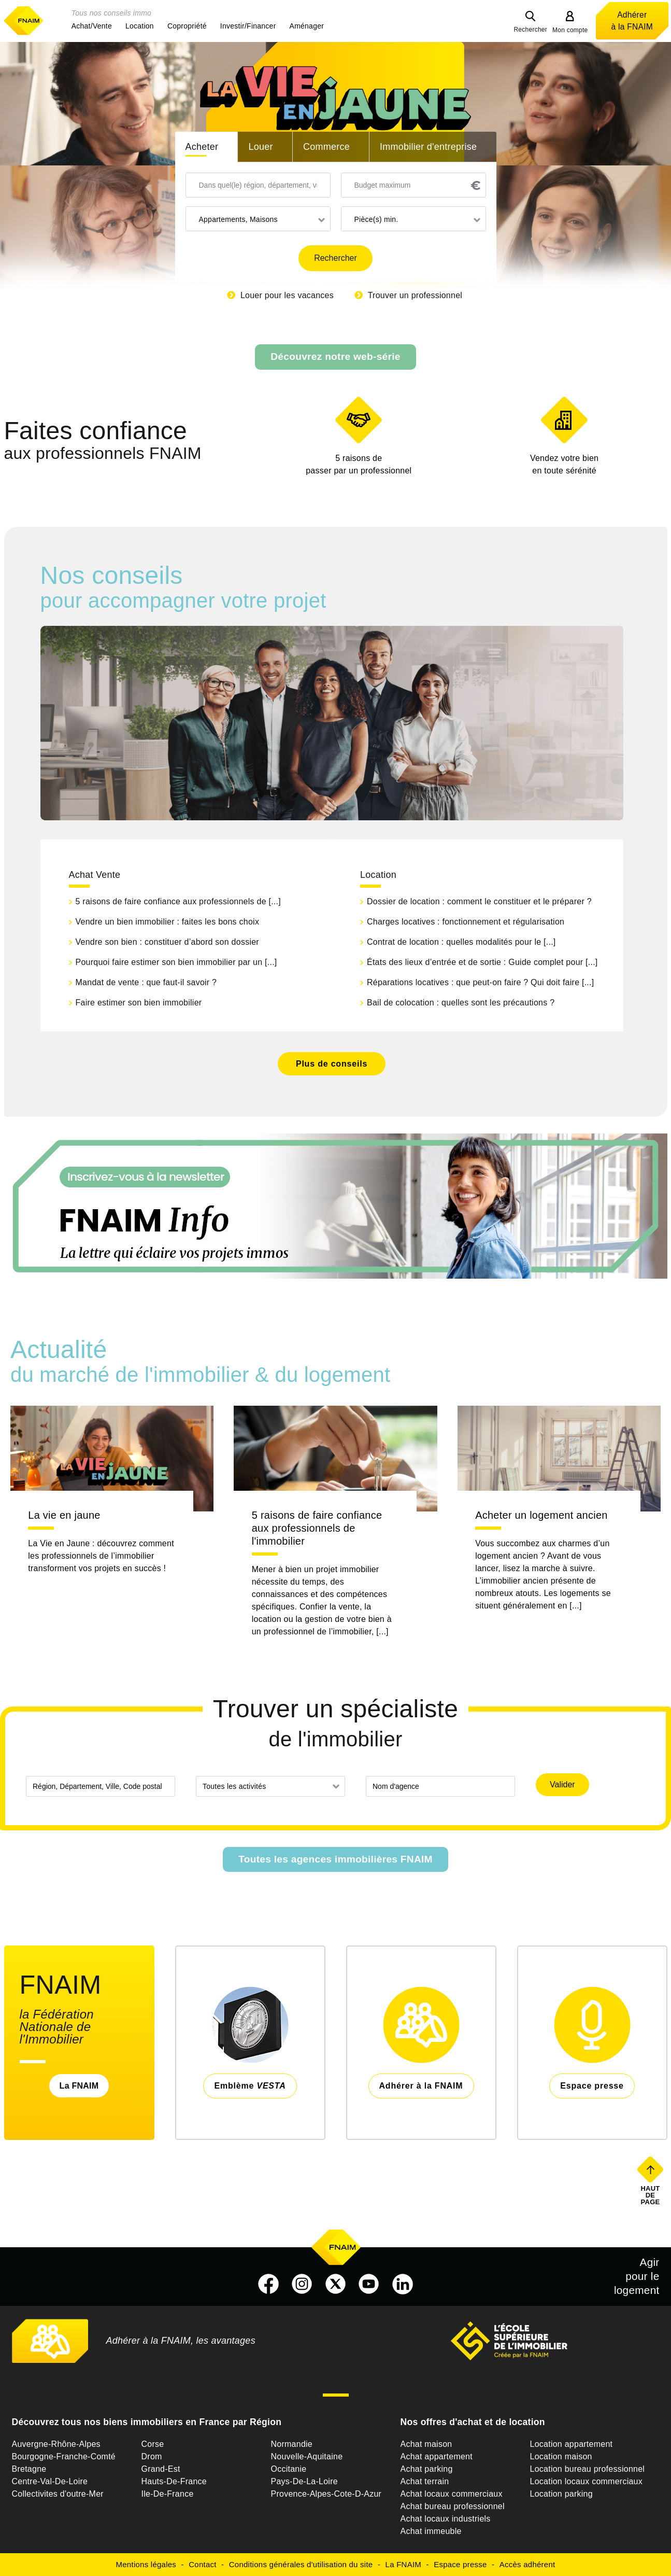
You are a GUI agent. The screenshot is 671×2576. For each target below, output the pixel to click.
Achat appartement (437, 2456)
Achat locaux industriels (446, 2518)
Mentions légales (146, 2564)
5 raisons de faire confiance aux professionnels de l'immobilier (317, 1528)
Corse (152, 2444)
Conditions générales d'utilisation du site (301, 2564)
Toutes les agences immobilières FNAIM (335, 1859)
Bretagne (29, 2469)
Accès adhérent (527, 2564)
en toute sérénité (564, 463)
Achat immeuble (431, 2531)
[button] (92, 26)
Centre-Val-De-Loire (50, 2481)
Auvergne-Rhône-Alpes (56, 2444)
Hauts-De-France (174, 2481)
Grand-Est (160, 2469)
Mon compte (570, 30)
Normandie (292, 2444)
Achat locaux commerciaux (452, 2493)
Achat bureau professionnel (453, 2506)
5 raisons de (359, 465)
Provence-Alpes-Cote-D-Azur (326, 2493)
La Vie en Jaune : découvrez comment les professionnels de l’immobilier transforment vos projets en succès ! (101, 1556)
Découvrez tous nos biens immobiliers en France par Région (147, 2422)
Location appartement (571, 2444)
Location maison (561, 2456)
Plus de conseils (331, 1063)
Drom (151, 2456)
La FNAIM (79, 2085)
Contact (202, 2564)
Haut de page (651, 2195)
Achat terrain (425, 2481)
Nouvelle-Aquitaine (307, 2456)
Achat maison (426, 2444)
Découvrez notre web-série (335, 356)
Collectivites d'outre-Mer (58, 2493)
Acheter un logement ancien (541, 1515)
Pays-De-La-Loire (304, 2481)
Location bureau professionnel (587, 2469)
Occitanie (289, 2469)
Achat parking (427, 2469)
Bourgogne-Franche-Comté (64, 2456)
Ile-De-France (167, 2493)
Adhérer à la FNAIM (632, 20)
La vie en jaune (64, 1515)
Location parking (561, 2493)
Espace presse (460, 2564)
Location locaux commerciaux (586, 2481)
